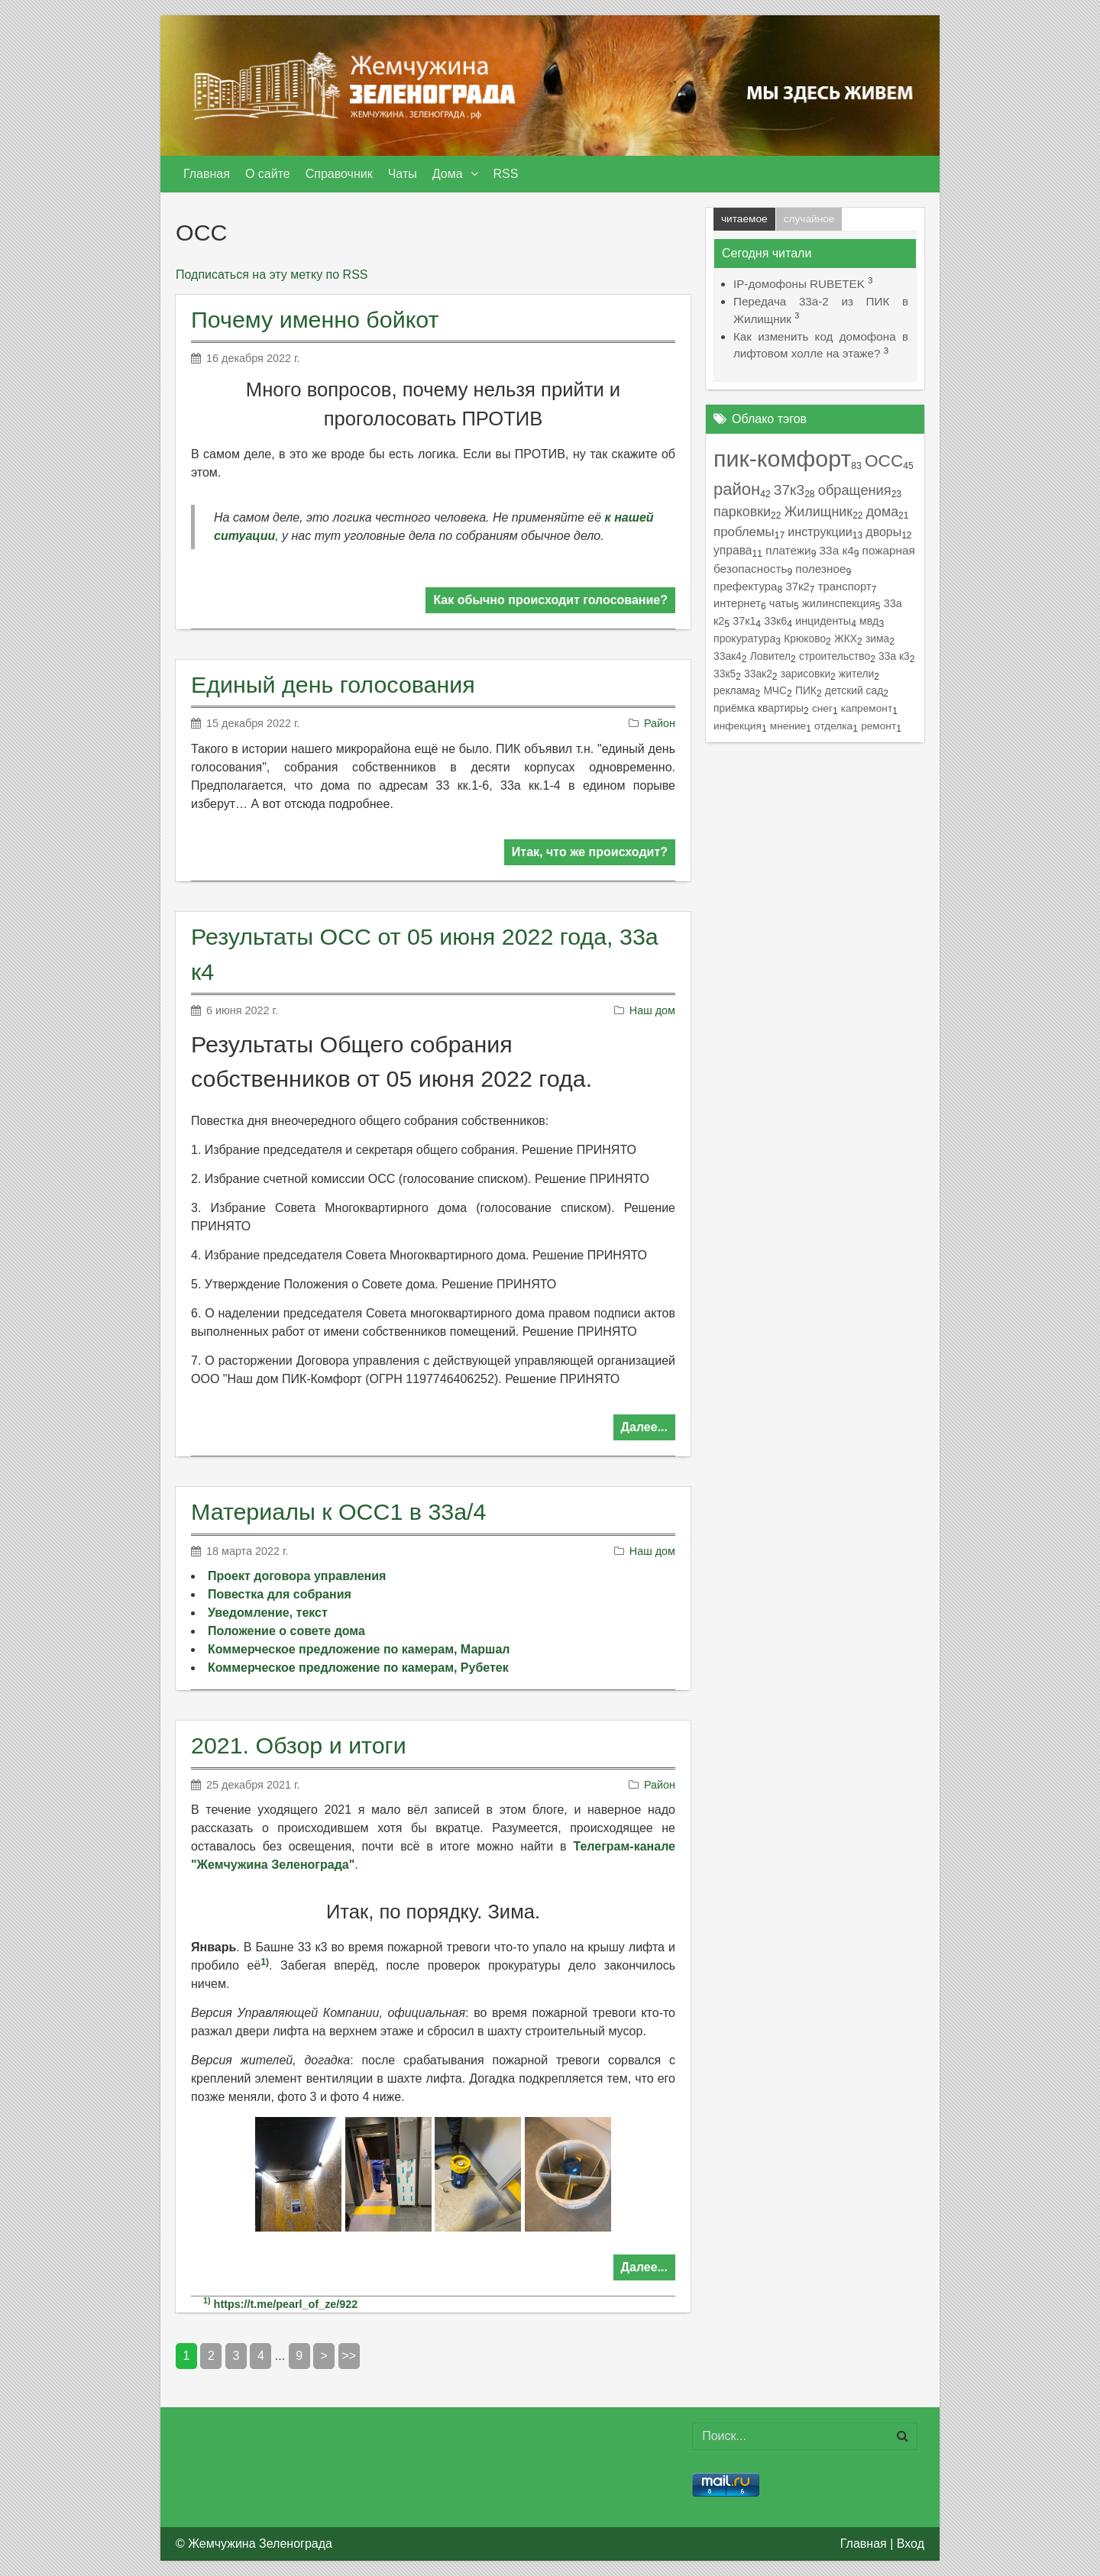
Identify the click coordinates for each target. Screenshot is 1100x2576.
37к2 (797, 586)
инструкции (820, 531)
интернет (737, 603)
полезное (820, 568)
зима (877, 638)
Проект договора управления (297, 1575)
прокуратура (744, 638)
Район (659, 723)
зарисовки (805, 673)
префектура (745, 586)
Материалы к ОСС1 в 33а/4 (338, 1511)
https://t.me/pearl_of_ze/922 (286, 2304)
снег (822, 708)
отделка (833, 726)
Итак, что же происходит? (590, 851)
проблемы (744, 532)
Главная (863, 2543)
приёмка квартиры (758, 708)
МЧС (775, 690)
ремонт (878, 726)
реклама (734, 690)
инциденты (823, 621)
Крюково (805, 638)
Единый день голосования (333, 684)
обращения (854, 490)
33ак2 (758, 673)
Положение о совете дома (286, 1630)
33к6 (775, 621)
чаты (781, 603)
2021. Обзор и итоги (298, 1745)
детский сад (854, 690)
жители (856, 673)
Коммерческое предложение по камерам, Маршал (359, 1649)
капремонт (866, 708)
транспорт (845, 586)
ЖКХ (845, 638)
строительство (834, 656)
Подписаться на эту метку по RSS (271, 274)
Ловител (770, 656)
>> (349, 2355)
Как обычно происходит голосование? (550, 599)
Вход (910, 2543)
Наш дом (652, 1010)
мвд (868, 621)
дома (882, 511)
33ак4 (727, 656)
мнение (788, 726)
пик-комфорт (782, 458)
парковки (742, 511)
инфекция (737, 726)
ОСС (884, 460)
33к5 (724, 673)
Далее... (644, 1427)
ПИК (806, 690)
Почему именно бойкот (314, 319)
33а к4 (837, 550)
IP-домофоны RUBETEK (799, 283)
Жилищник (819, 511)
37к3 (789, 490)
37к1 (744, 621)
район (736, 489)
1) (264, 1962)
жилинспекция (838, 603)
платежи (788, 550)
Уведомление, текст (268, 1612)
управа (732, 550)
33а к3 (894, 656)
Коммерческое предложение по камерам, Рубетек (358, 1667)
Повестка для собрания (279, 1594)
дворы (883, 531)
